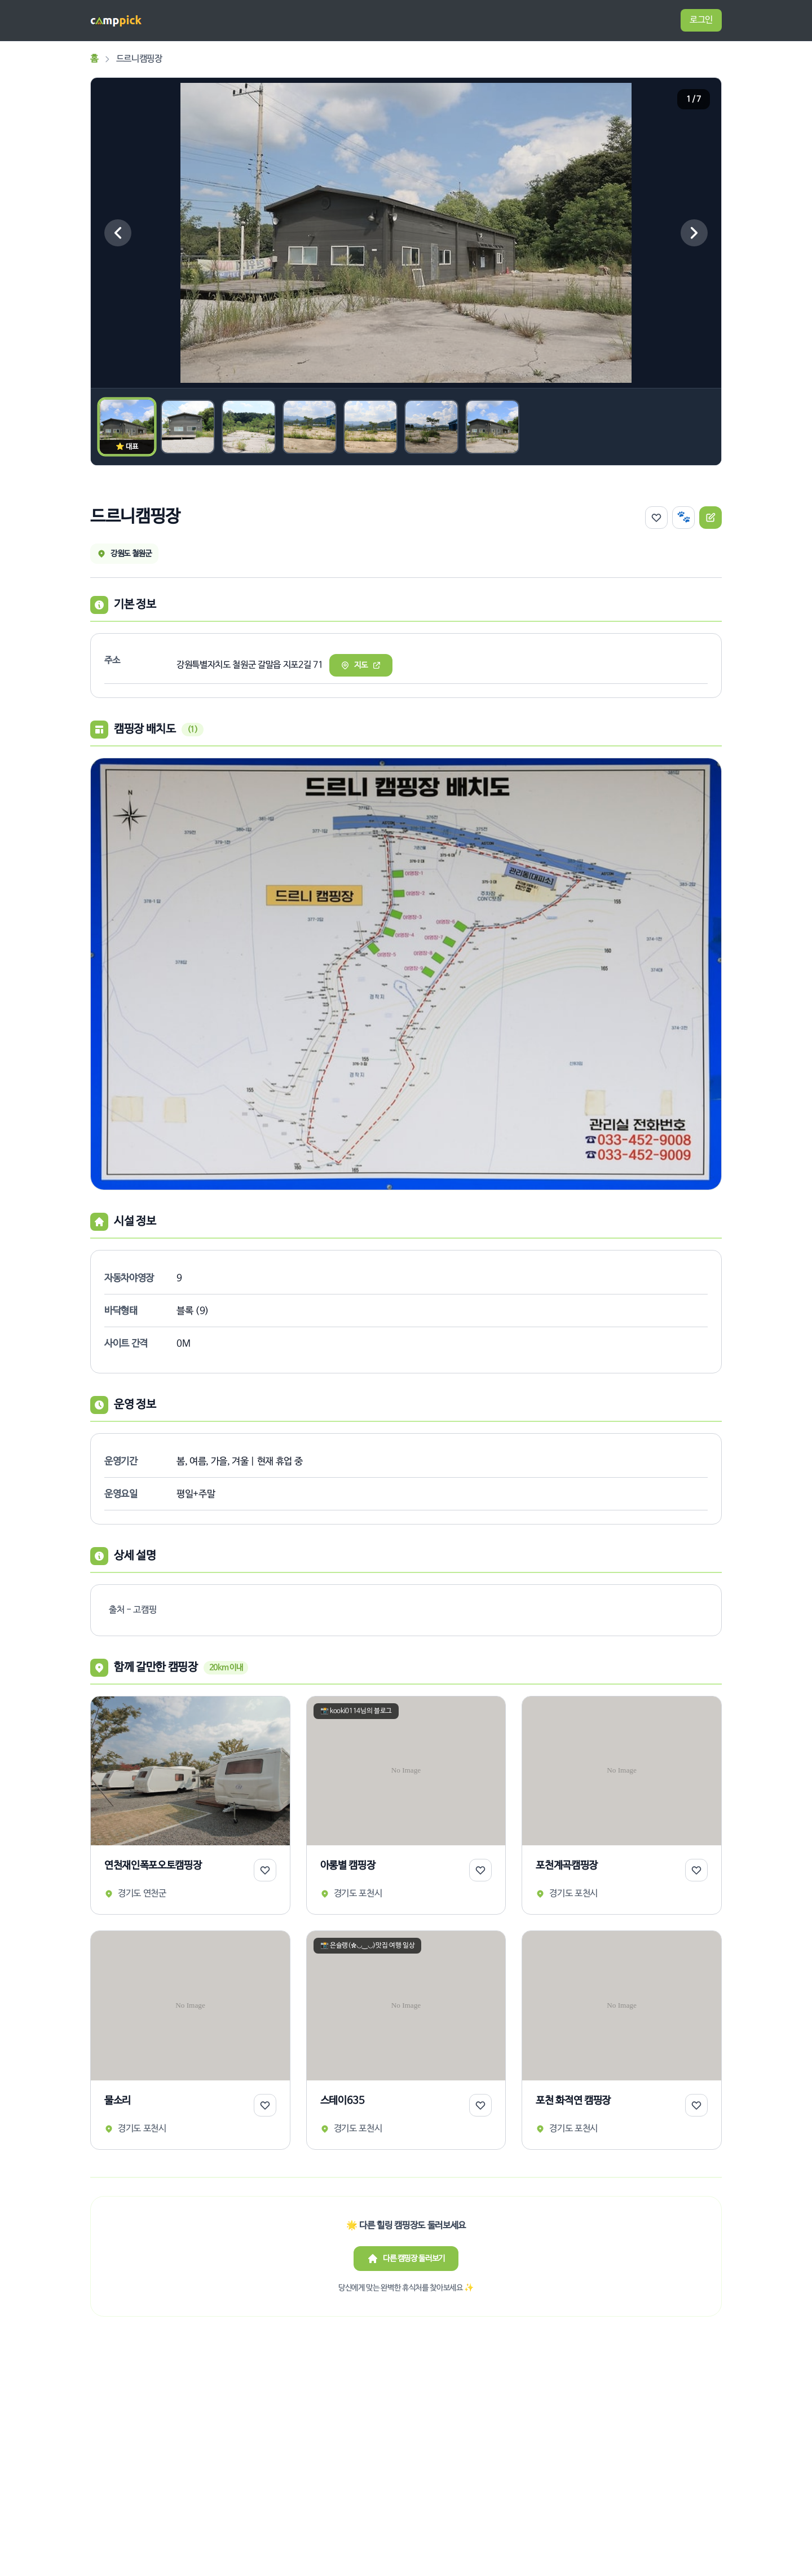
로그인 (701, 20)
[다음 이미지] (694, 232)
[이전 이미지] (117, 232)
